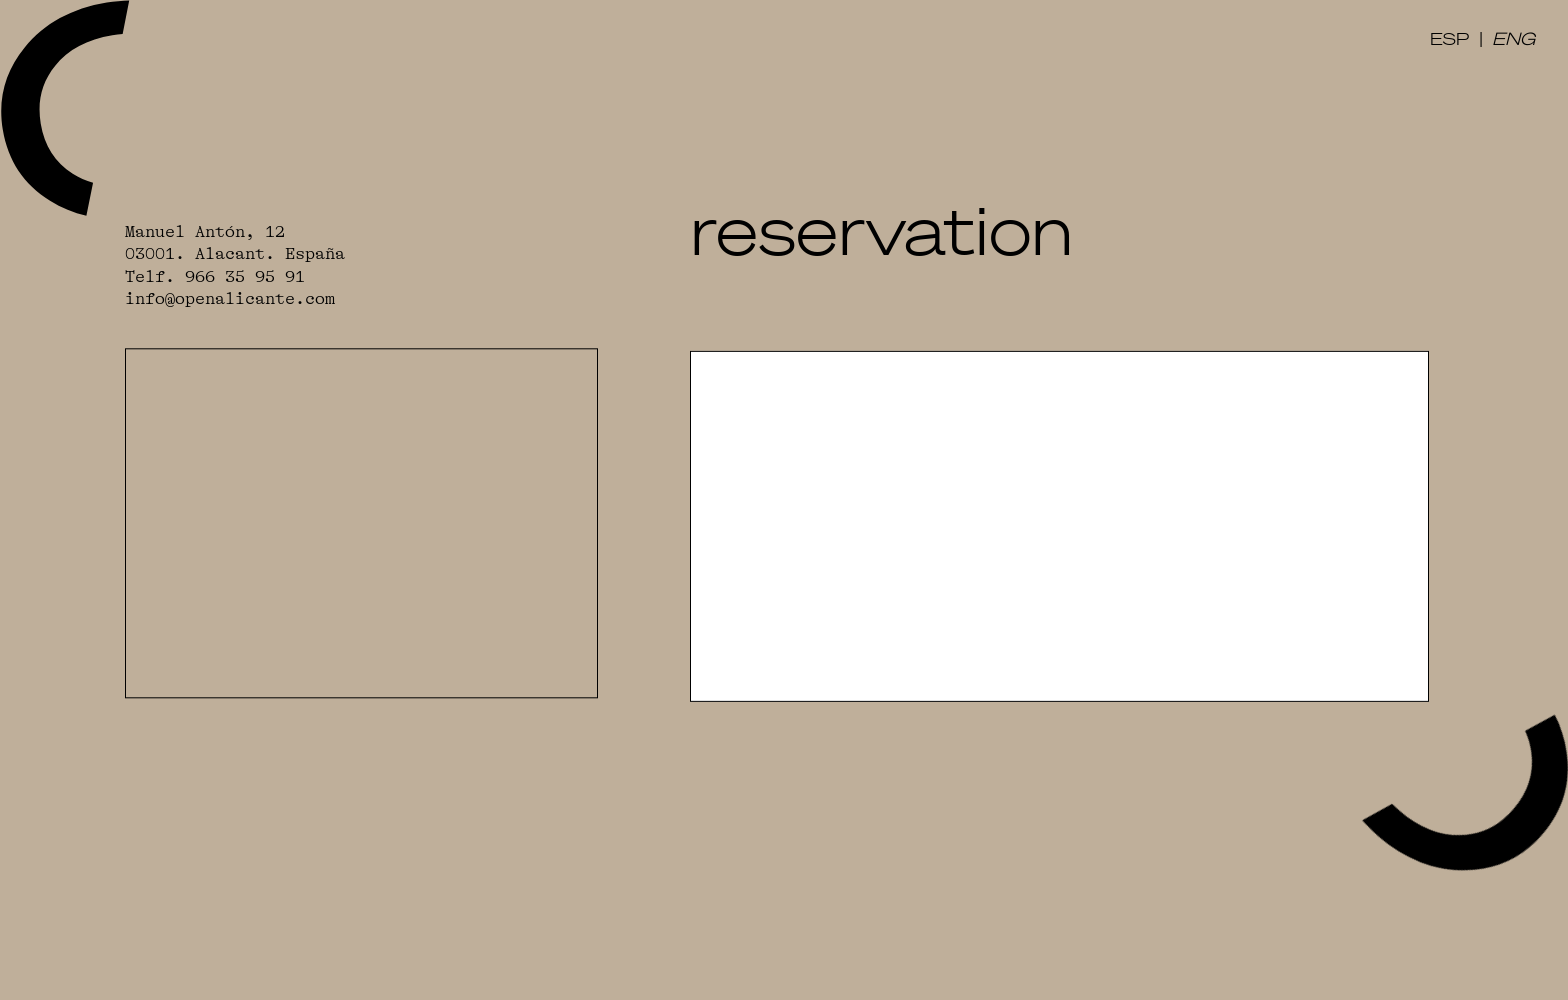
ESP (1449, 38)
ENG (1513, 38)
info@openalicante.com (230, 299)
